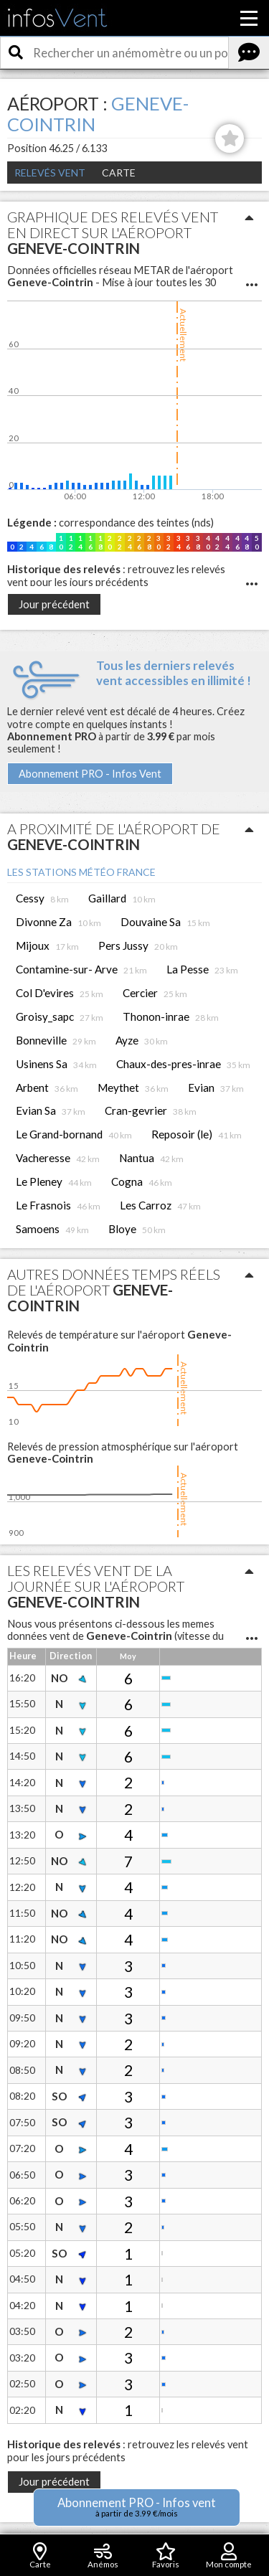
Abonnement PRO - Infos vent (136, 2507)
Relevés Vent (49, 172)
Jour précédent (54, 604)
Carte (119, 172)
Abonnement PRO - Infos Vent (90, 774)
